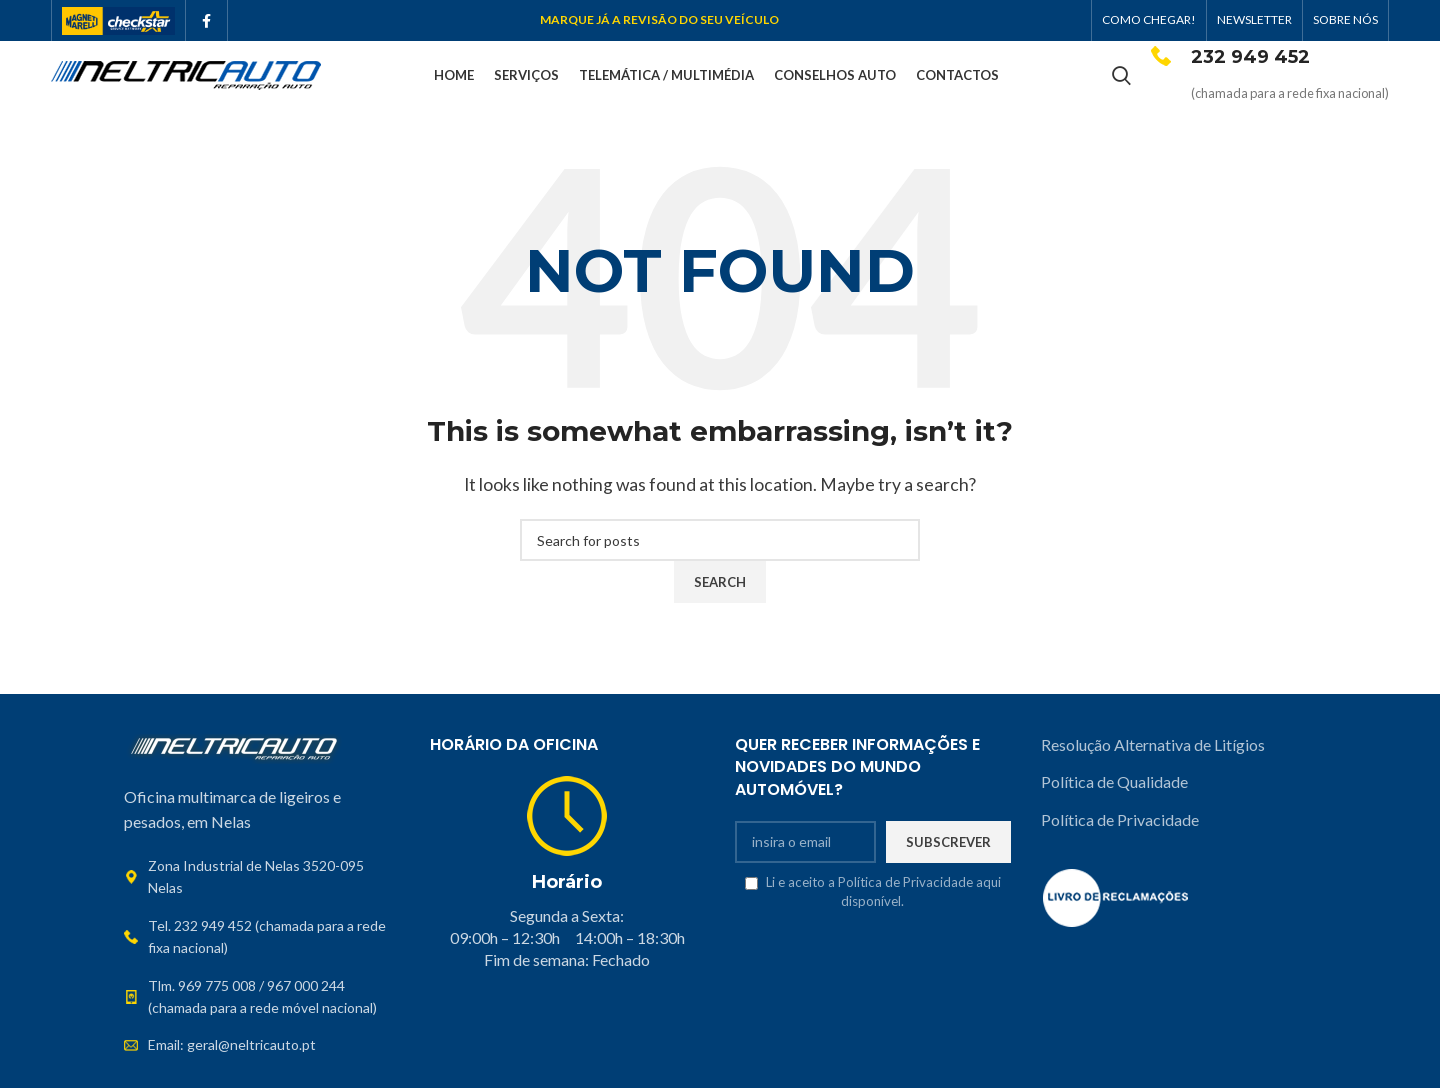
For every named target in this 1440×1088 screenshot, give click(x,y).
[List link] (262, 939)
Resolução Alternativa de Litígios (1154, 746)
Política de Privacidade (1120, 821)
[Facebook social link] (206, 21)
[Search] (1121, 77)
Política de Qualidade (1114, 783)
